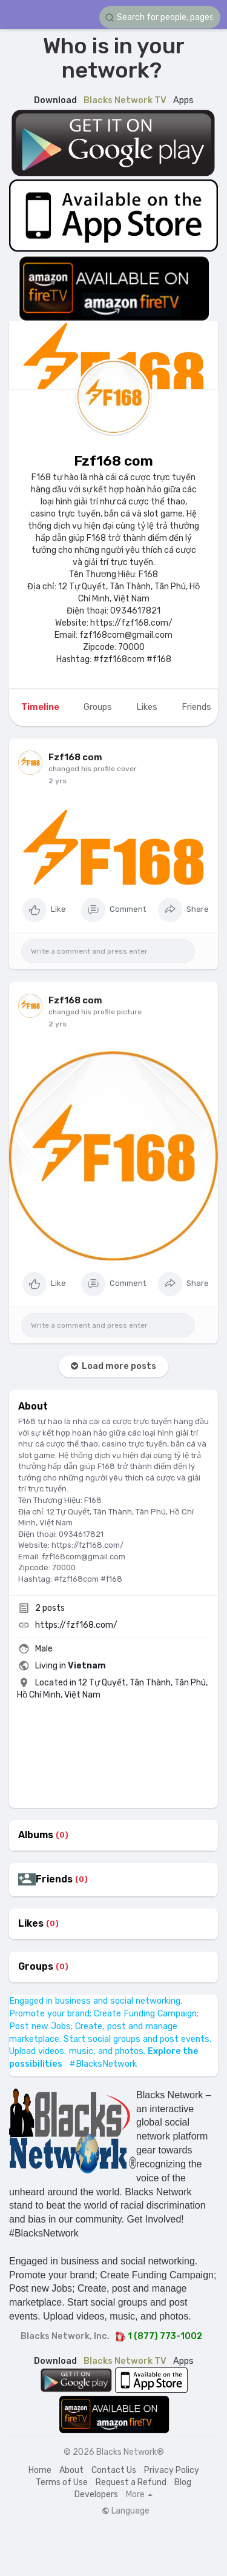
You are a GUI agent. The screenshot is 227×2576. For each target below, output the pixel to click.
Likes (31, 1924)
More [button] (139, 2495)
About (71, 2470)
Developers (96, 2494)
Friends (54, 1879)
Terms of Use (62, 2482)
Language (126, 2511)
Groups (35, 1967)
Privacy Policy (171, 2470)
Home (39, 2470)
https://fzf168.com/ (76, 1625)
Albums (35, 1835)
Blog (182, 2482)
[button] (159, 17)
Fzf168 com (113, 460)
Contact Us (113, 2470)
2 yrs (57, 781)
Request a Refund (131, 2482)
